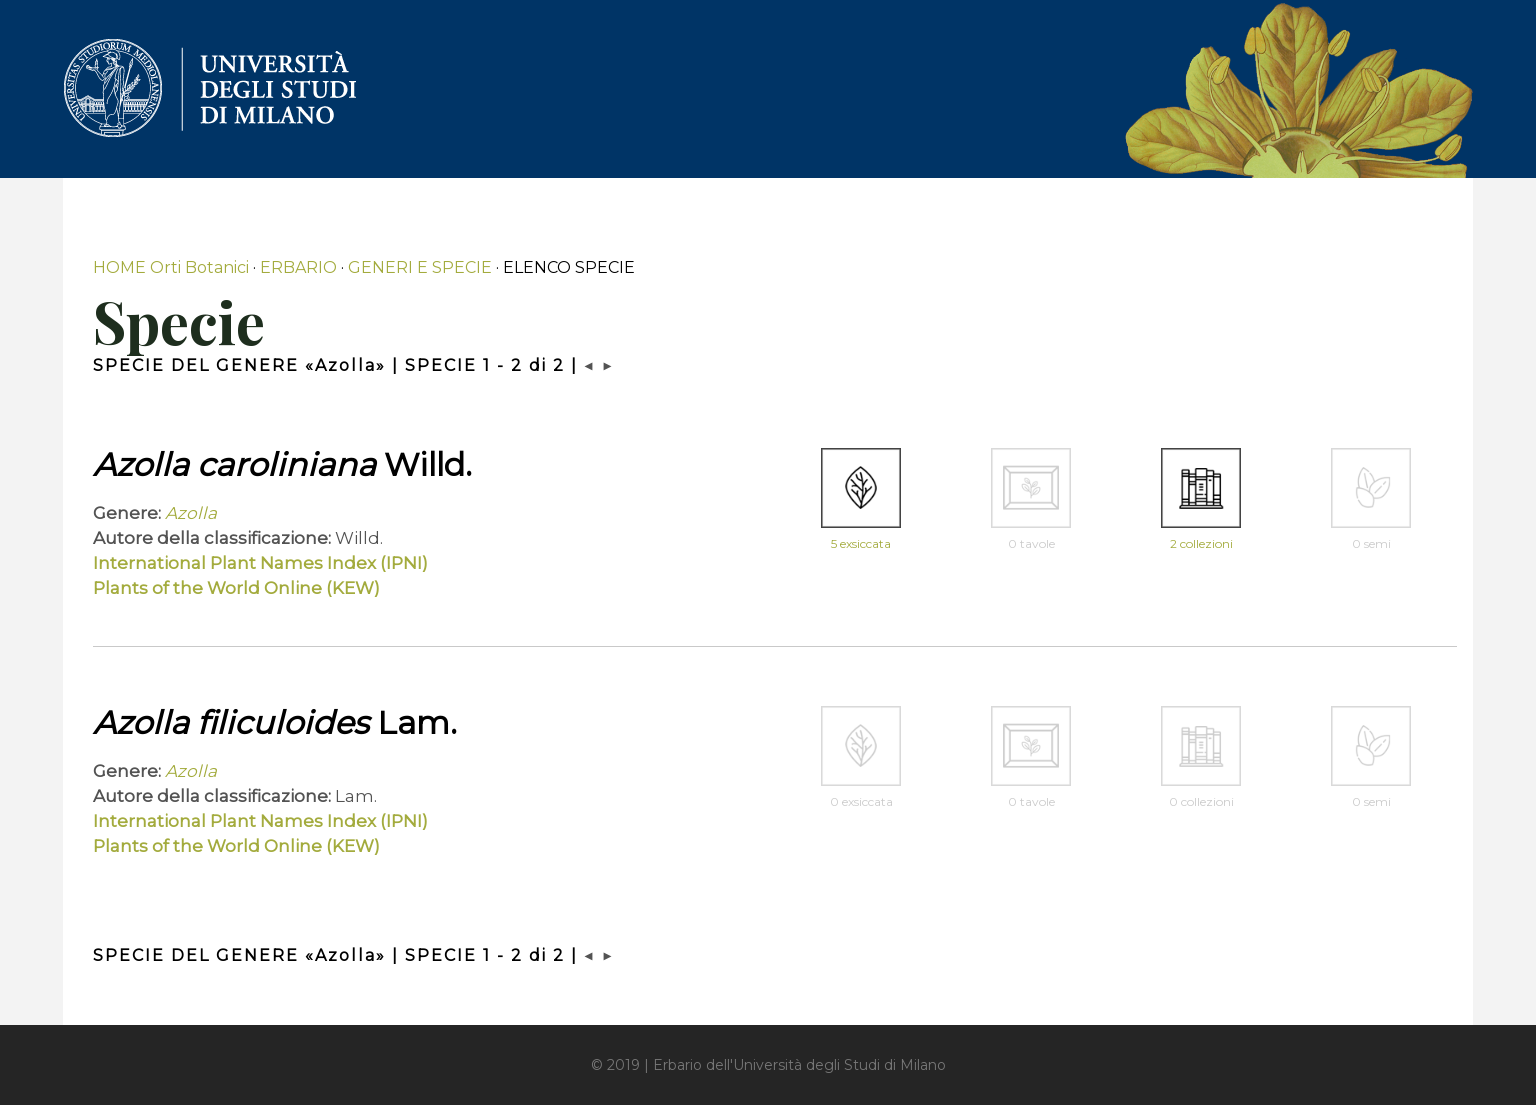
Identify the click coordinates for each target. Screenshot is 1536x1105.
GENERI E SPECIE (420, 267)
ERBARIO (298, 267)
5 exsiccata (861, 543)
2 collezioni (1201, 543)
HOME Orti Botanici (171, 267)
